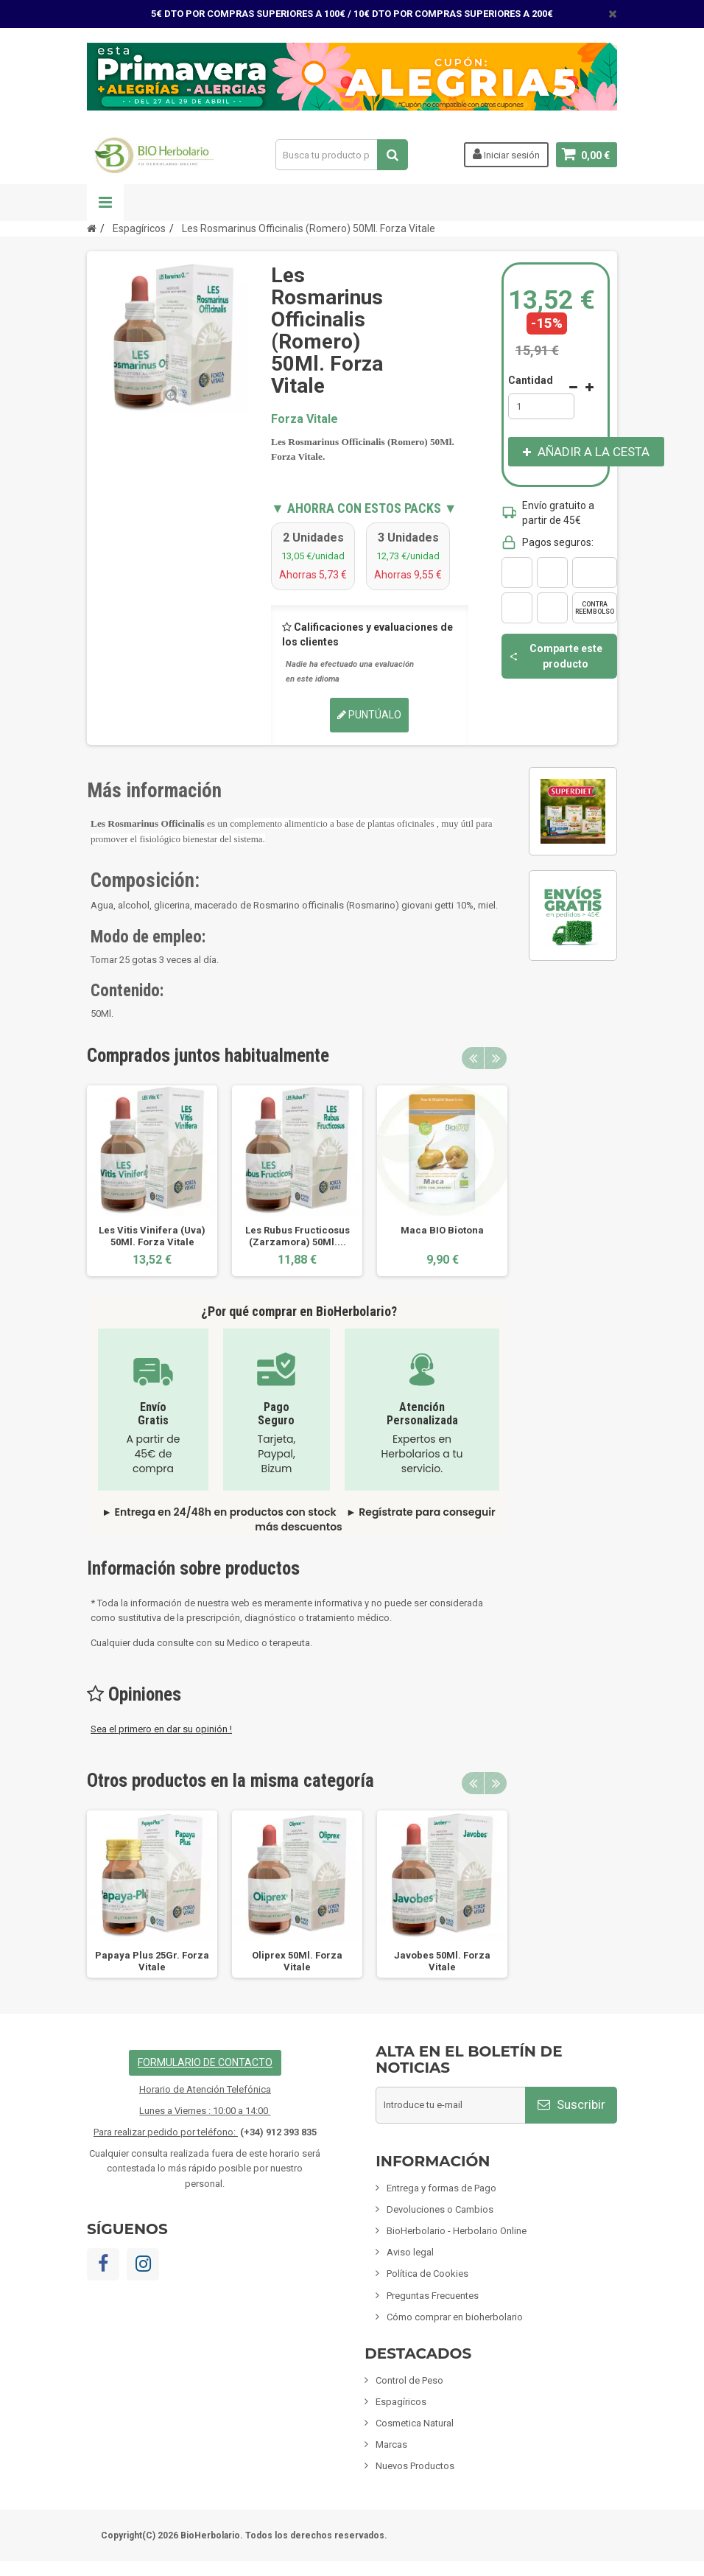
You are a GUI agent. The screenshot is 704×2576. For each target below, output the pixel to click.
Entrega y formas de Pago (441, 2188)
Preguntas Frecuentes (433, 2295)
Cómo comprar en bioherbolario (455, 2317)
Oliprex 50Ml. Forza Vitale (297, 1961)
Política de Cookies (427, 2273)
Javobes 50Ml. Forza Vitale (442, 1961)
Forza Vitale (304, 419)
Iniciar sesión (506, 154)
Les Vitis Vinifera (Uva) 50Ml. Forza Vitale (152, 1236)
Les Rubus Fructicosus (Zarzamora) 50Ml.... (297, 1236)
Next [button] (496, 1058)
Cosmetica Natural (415, 2423)
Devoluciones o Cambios (440, 2209)
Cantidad (530, 380)
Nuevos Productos (415, 2465)
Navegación (105, 202)
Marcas (391, 2444)
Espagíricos (401, 2401)
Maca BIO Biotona (442, 1230)
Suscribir (571, 2104)
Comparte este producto (555, 656)
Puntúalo (369, 715)
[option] (152, 1180)
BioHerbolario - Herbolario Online (457, 2230)
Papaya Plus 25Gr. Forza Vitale (152, 1961)
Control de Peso (409, 2380)
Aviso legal (410, 2252)
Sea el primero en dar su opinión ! (161, 1729)
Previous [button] (473, 1058)
